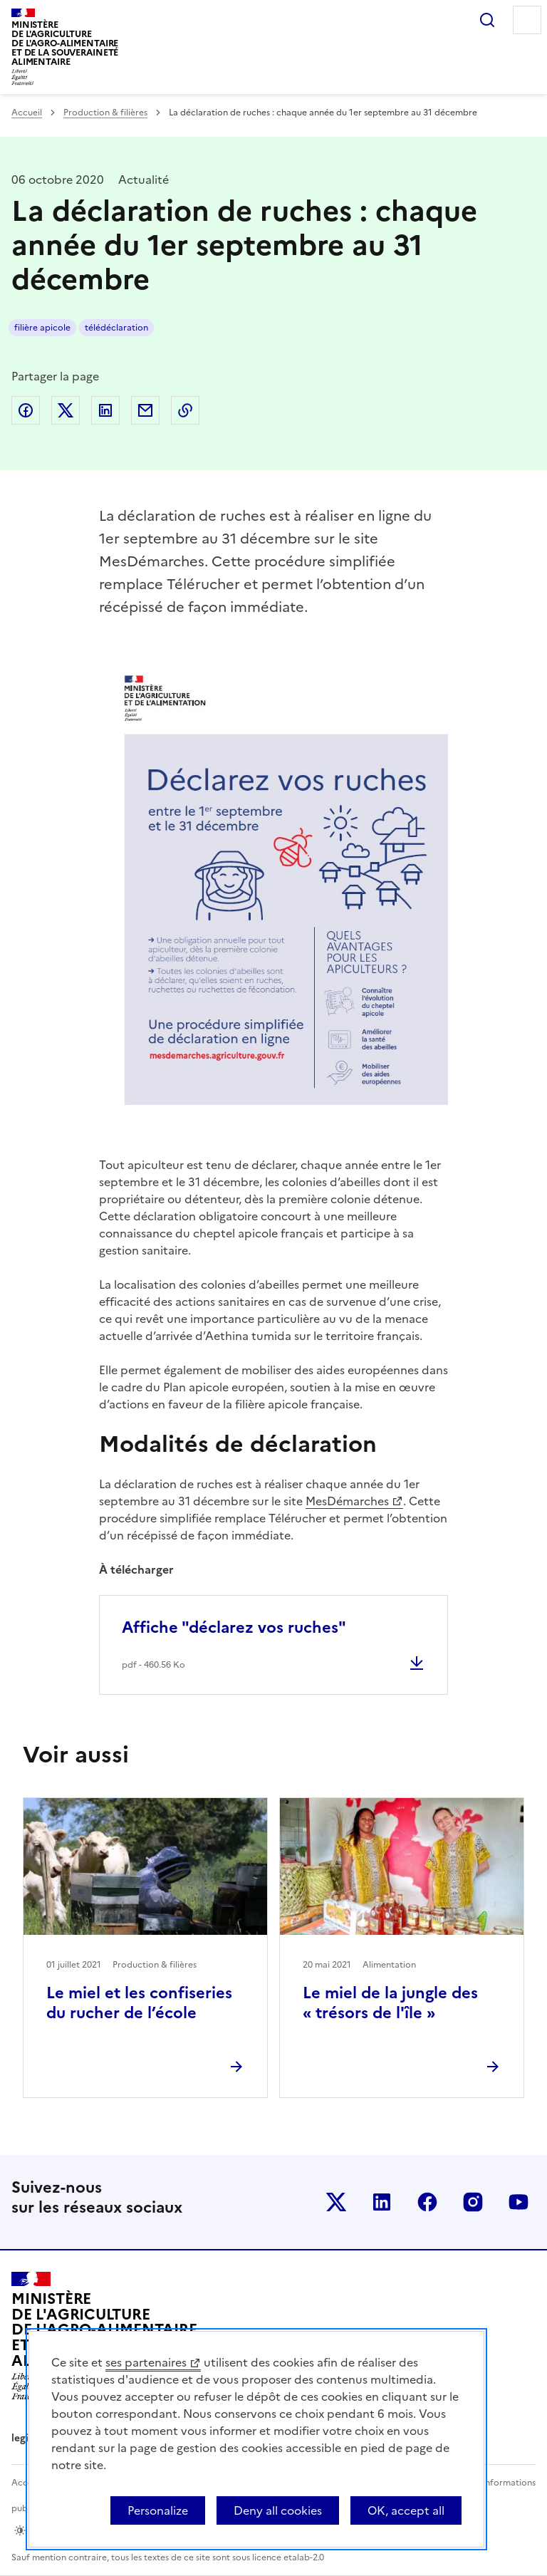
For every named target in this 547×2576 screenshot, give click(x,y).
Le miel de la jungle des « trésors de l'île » (390, 2003)
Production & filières (105, 112)
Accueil (26, 112)
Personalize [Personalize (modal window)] (157, 2510)
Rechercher (487, 20)
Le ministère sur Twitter (336, 2202)
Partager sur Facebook (25, 410)
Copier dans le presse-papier (185, 410)
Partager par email (145, 410)
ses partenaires (146, 2362)
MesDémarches (347, 1501)
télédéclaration (116, 327)
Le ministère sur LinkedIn (382, 2202)
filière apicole (42, 327)
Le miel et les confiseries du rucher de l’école (139, 2003)
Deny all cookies (278, 2510)
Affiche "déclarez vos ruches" (234, 1627)
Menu (527, 20)
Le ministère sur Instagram (473, 2202)
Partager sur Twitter (65, 410)
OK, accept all (406, 2510)
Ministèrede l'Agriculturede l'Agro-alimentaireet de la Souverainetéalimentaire (64, 43)
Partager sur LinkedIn (105, 410)
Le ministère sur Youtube (518, 2202)
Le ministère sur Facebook (427, 2202)
